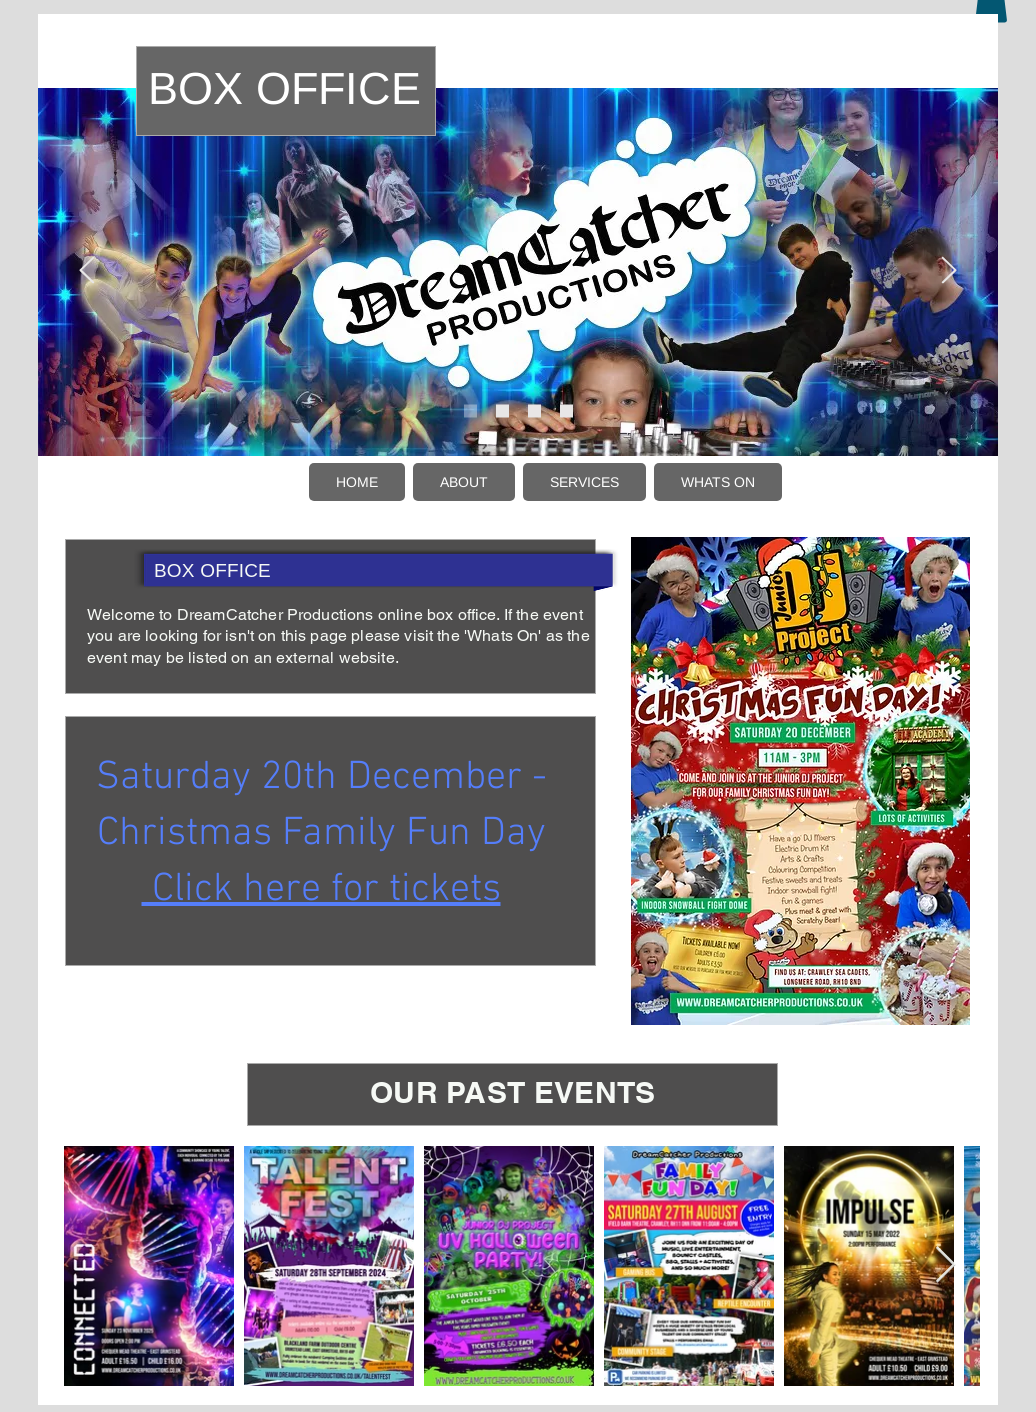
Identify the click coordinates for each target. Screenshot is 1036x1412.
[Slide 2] (502, 410)
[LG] (945, 52)
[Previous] (87, 271)
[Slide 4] (566, 410)
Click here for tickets (321, 890)
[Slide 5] (534, 410)
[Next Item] (945, 1265)
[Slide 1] (470, 410)
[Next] (949, 271)
